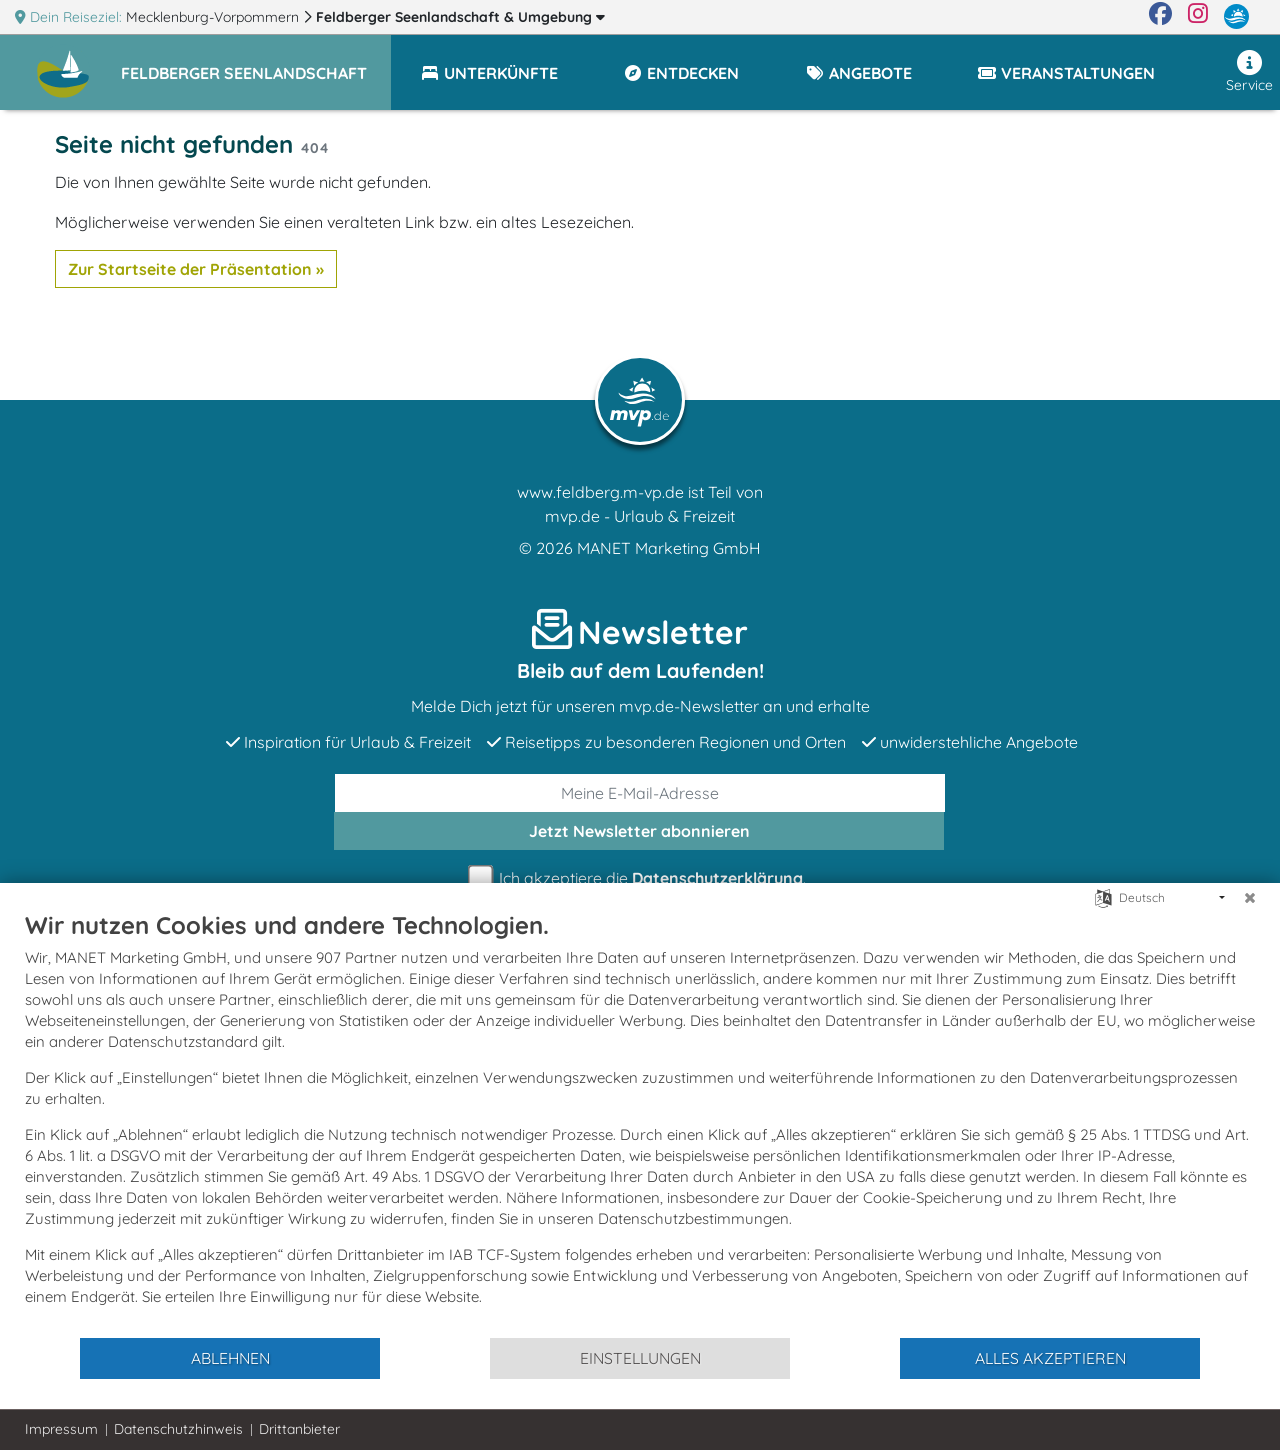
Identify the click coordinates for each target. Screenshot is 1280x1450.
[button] (256, 64)
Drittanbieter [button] (299, 1429)
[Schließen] (1250, 898)
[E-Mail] (640, 793)
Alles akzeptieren (1050, 1358)
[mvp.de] (1236, 17)
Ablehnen (230, 1358)
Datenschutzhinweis (178, 1429)
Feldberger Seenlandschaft (460, 17)
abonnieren (639, 831)
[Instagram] (1198, 17)
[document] (640, 1123)
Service (1249, 72)
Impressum (61, 1429)
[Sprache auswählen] (1103, 896)
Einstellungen (640, 1358)
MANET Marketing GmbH (669, 548)
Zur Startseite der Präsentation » (196, 269)
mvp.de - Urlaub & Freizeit (640, 516)
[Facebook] (1160, 17)
